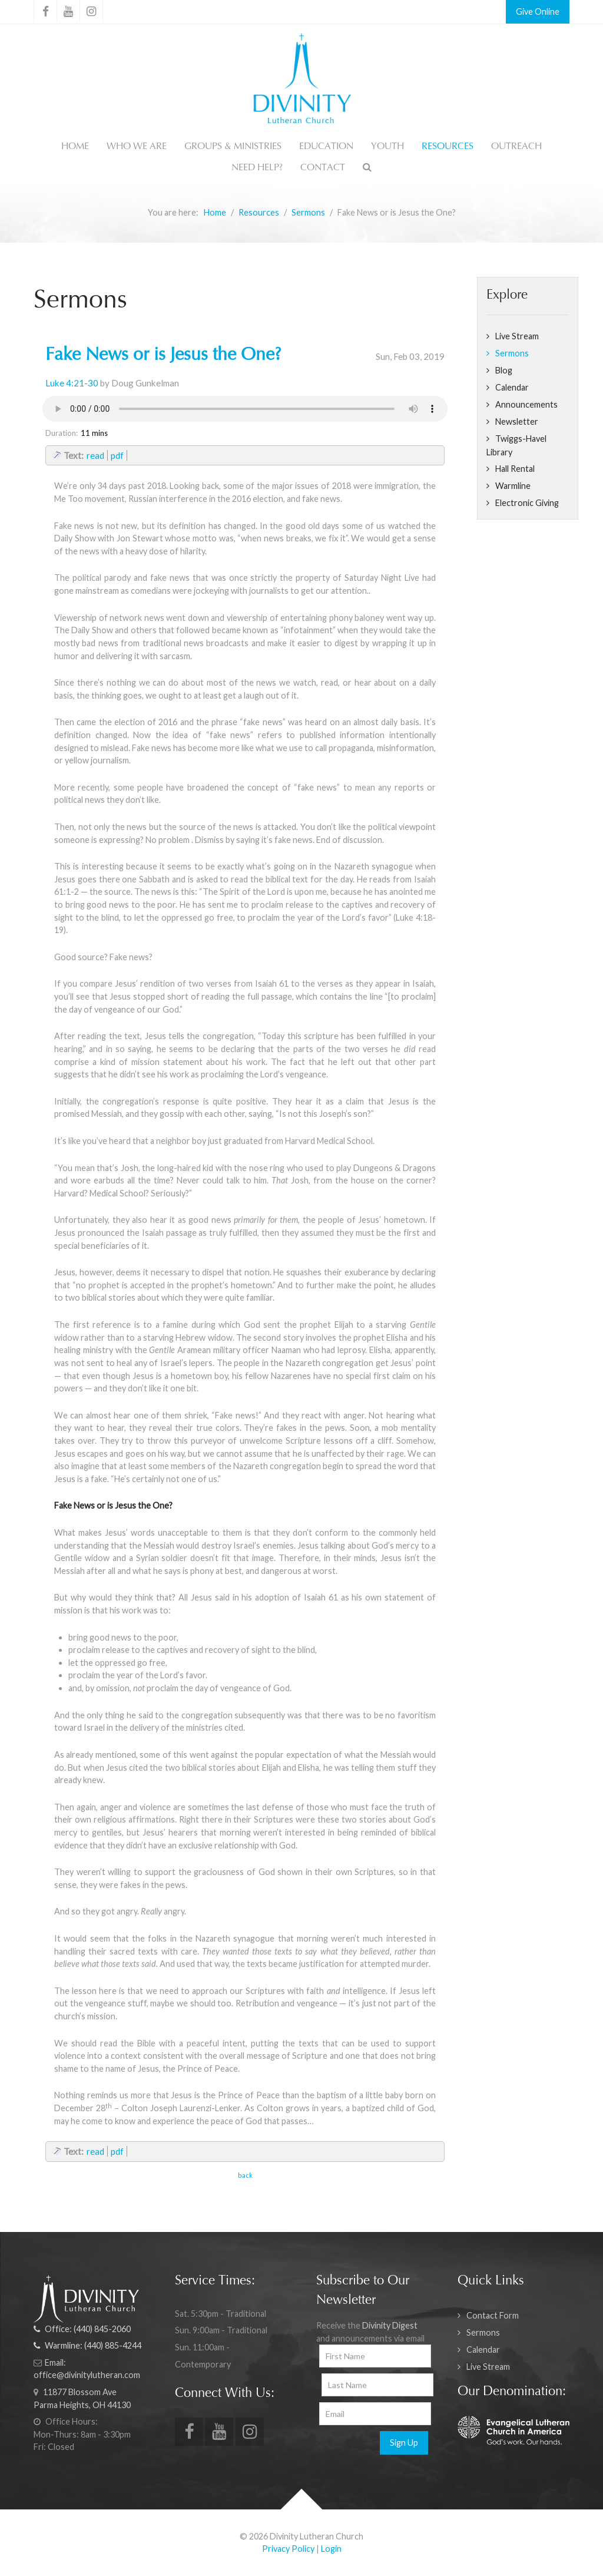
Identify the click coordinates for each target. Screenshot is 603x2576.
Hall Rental (515, 469)
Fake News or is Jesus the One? (163, 356)
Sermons (512, 353)
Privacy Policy (288, 2549)
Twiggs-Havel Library (516, 445)
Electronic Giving (527, 503)
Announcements (526, 404)
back (245, 2175)
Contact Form (492, 2315)
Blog (503, 370)
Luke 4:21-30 (71, 383)
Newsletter (516, 421)
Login (331, 2549)
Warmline (513, 486)
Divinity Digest (390, 2325)
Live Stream (517, 336)
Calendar (512, 387)
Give (524, 11)
